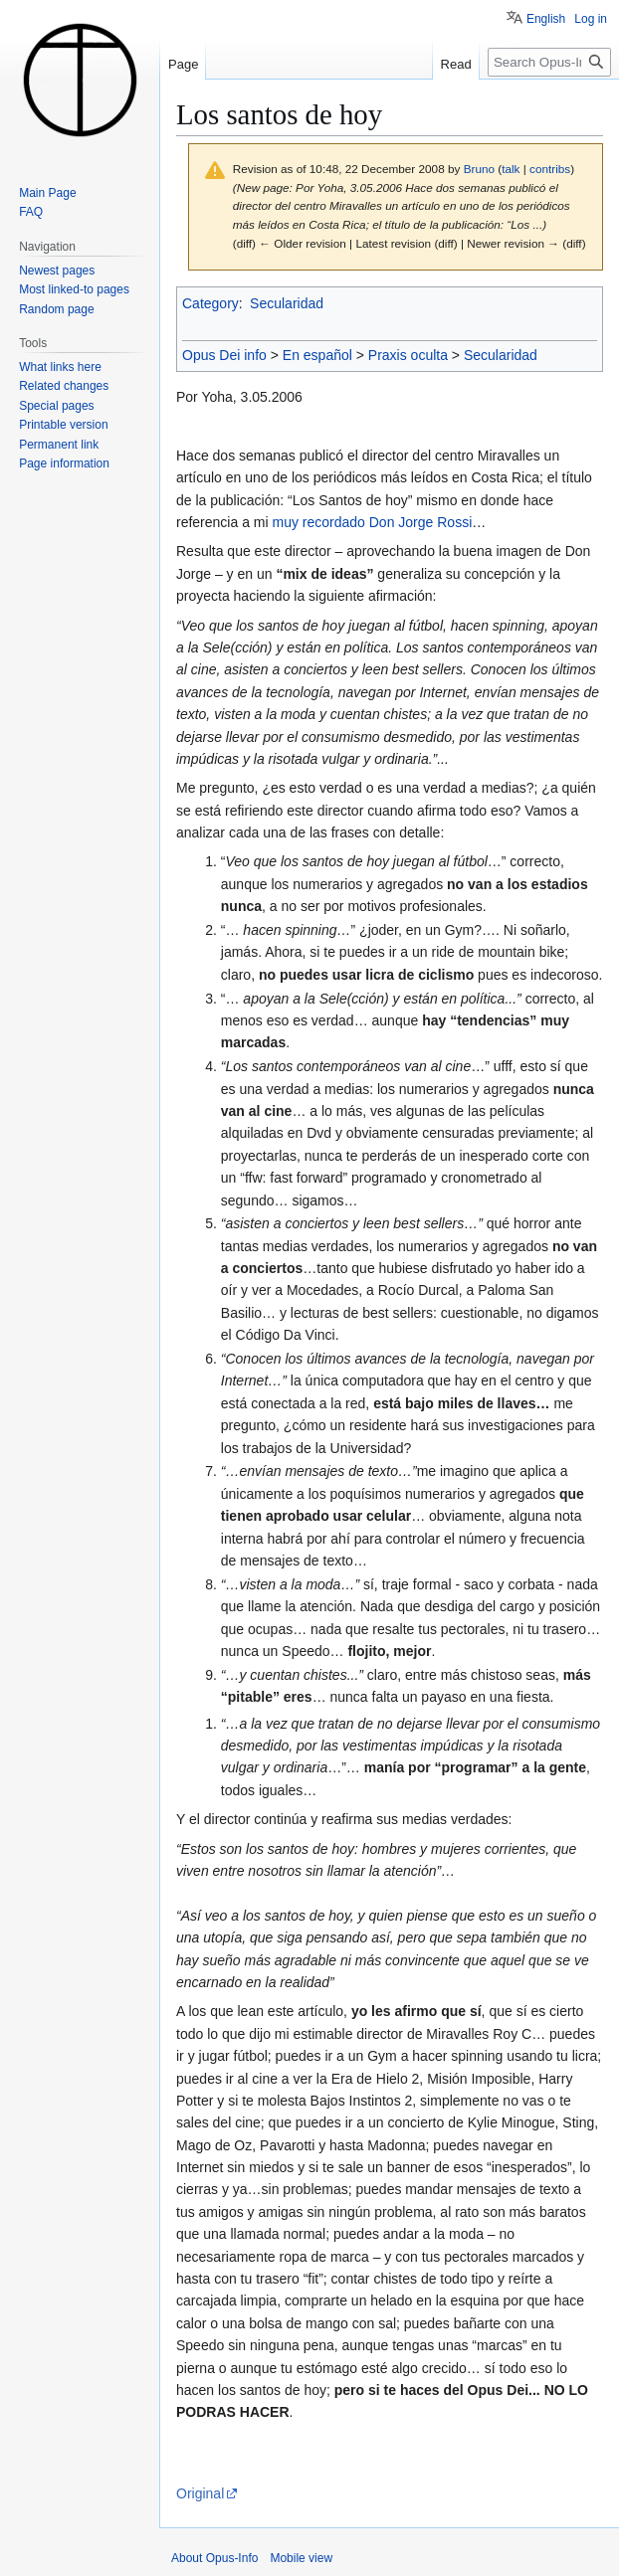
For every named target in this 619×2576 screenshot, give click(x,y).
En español (317, 355)
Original (200, 2493)
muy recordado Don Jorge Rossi (372, 522)
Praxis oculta (408, 355)
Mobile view (301, 2558)
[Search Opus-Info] (549, 62)
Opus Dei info (224, 355)
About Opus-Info (214, 2558)
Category (210, 303)
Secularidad (286, 303)
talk (510, 168)
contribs (549, 168)
